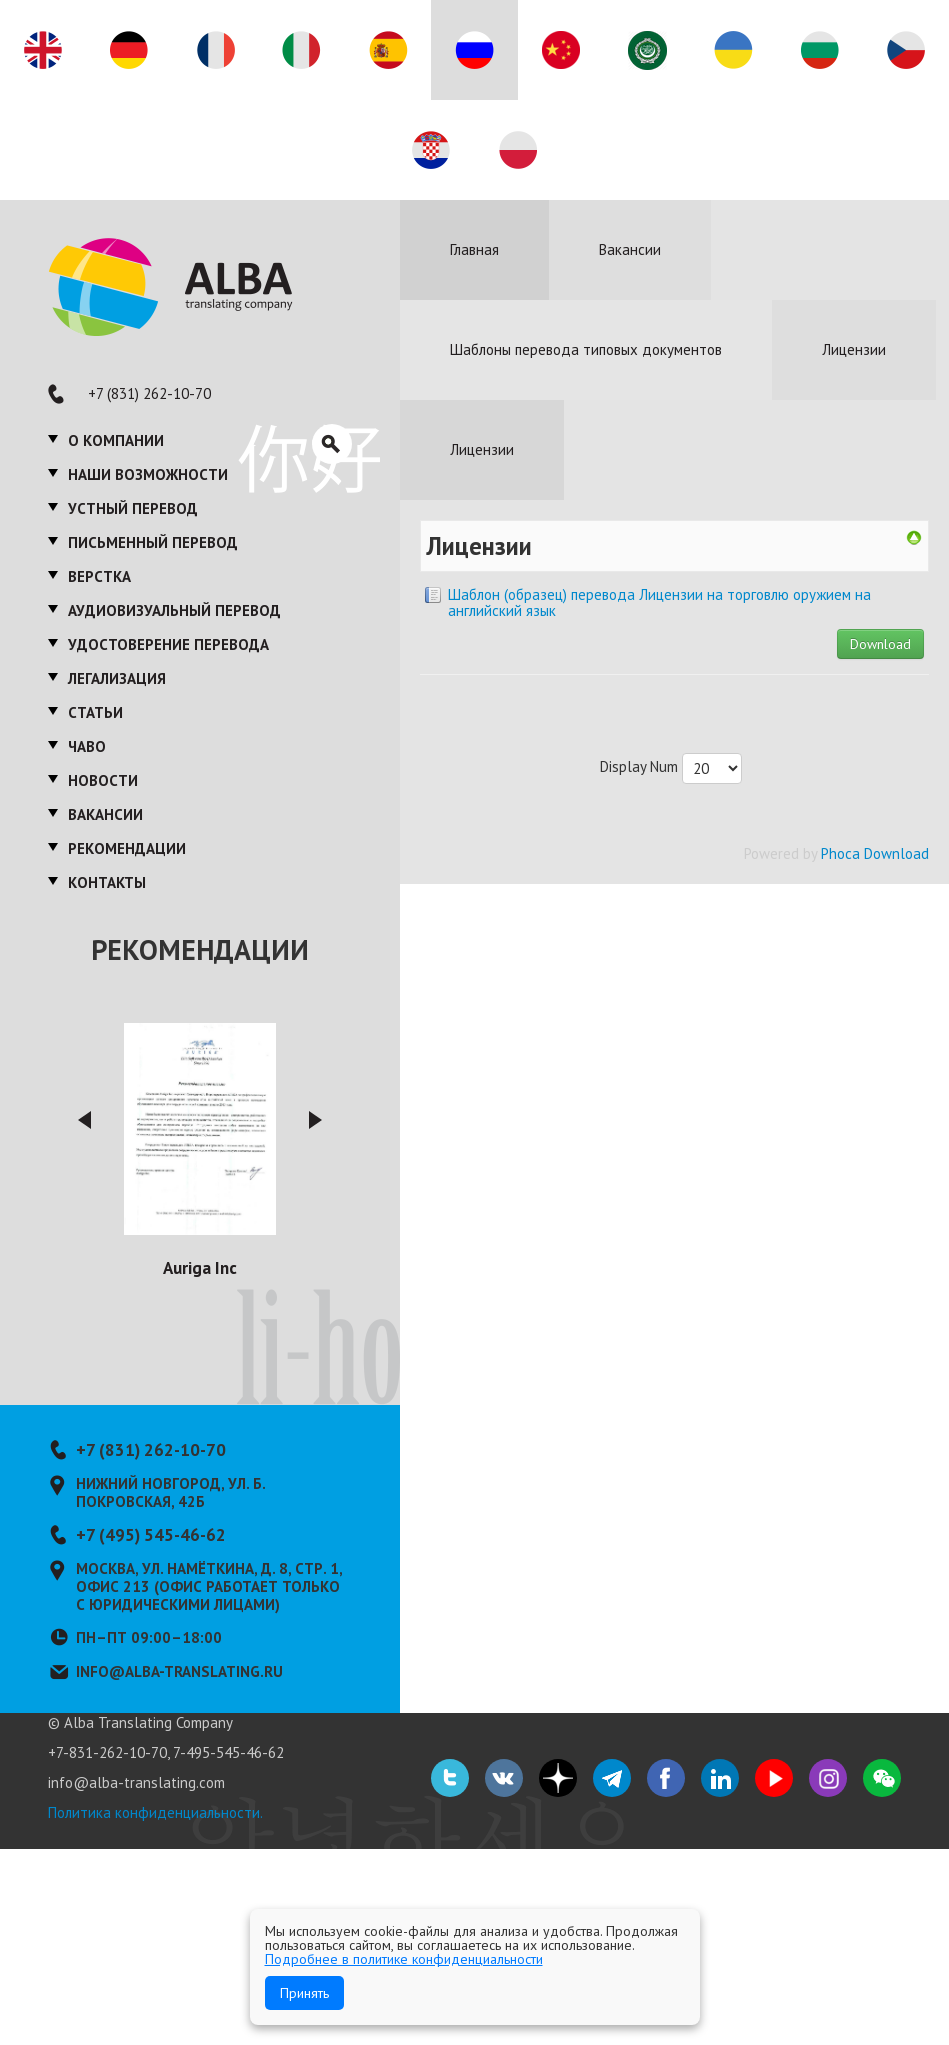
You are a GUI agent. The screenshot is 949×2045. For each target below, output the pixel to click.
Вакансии (105, 814)
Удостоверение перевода (168, 644)
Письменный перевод (153, 542)
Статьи (95, 712)
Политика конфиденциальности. (155, 1812)
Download (880, 644)
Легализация (117, 678)
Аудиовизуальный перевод (174, 610)
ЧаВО (87, 746)
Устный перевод (133, 508)
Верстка (99, 576)
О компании (116, 440)
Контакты (107, 882)
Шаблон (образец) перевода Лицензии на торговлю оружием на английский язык (659, 602)
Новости (103, 780)
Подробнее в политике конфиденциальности (404, 1959)
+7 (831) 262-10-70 (149, 393)
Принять (304, 1993)
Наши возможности (148, 474)
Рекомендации (127, 848)
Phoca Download (875, 853)
